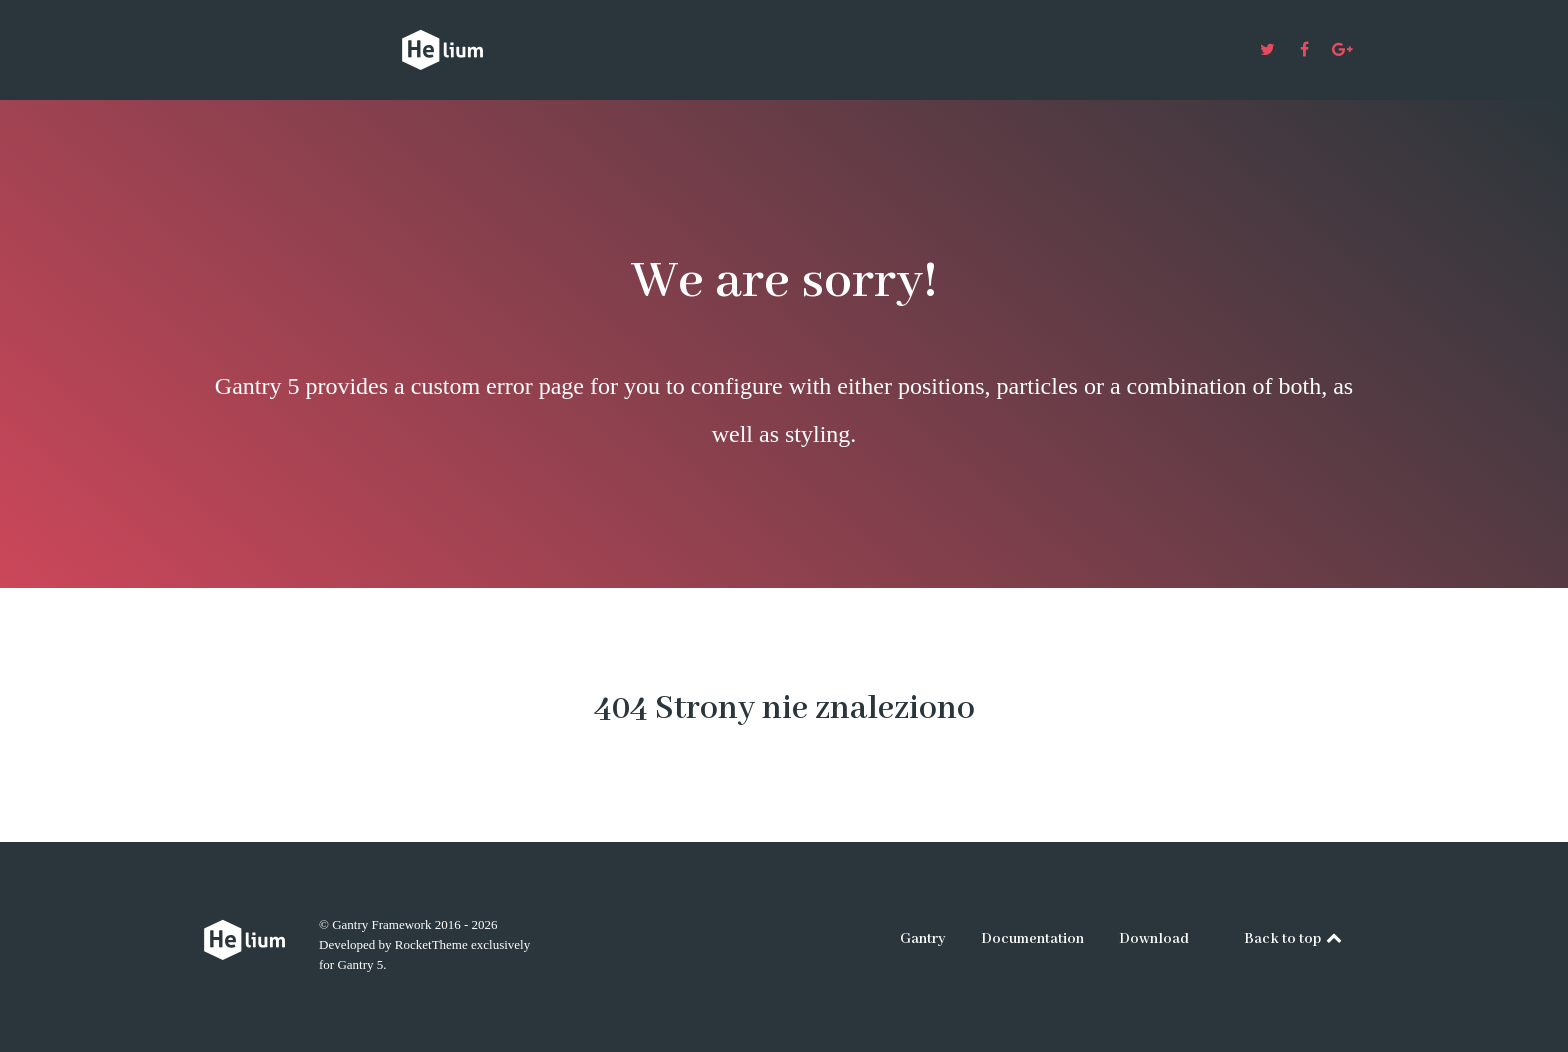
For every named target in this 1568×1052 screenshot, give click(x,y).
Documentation (1032, 939)
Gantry (923, 939)
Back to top (1294, 939)
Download (1154, 939)
